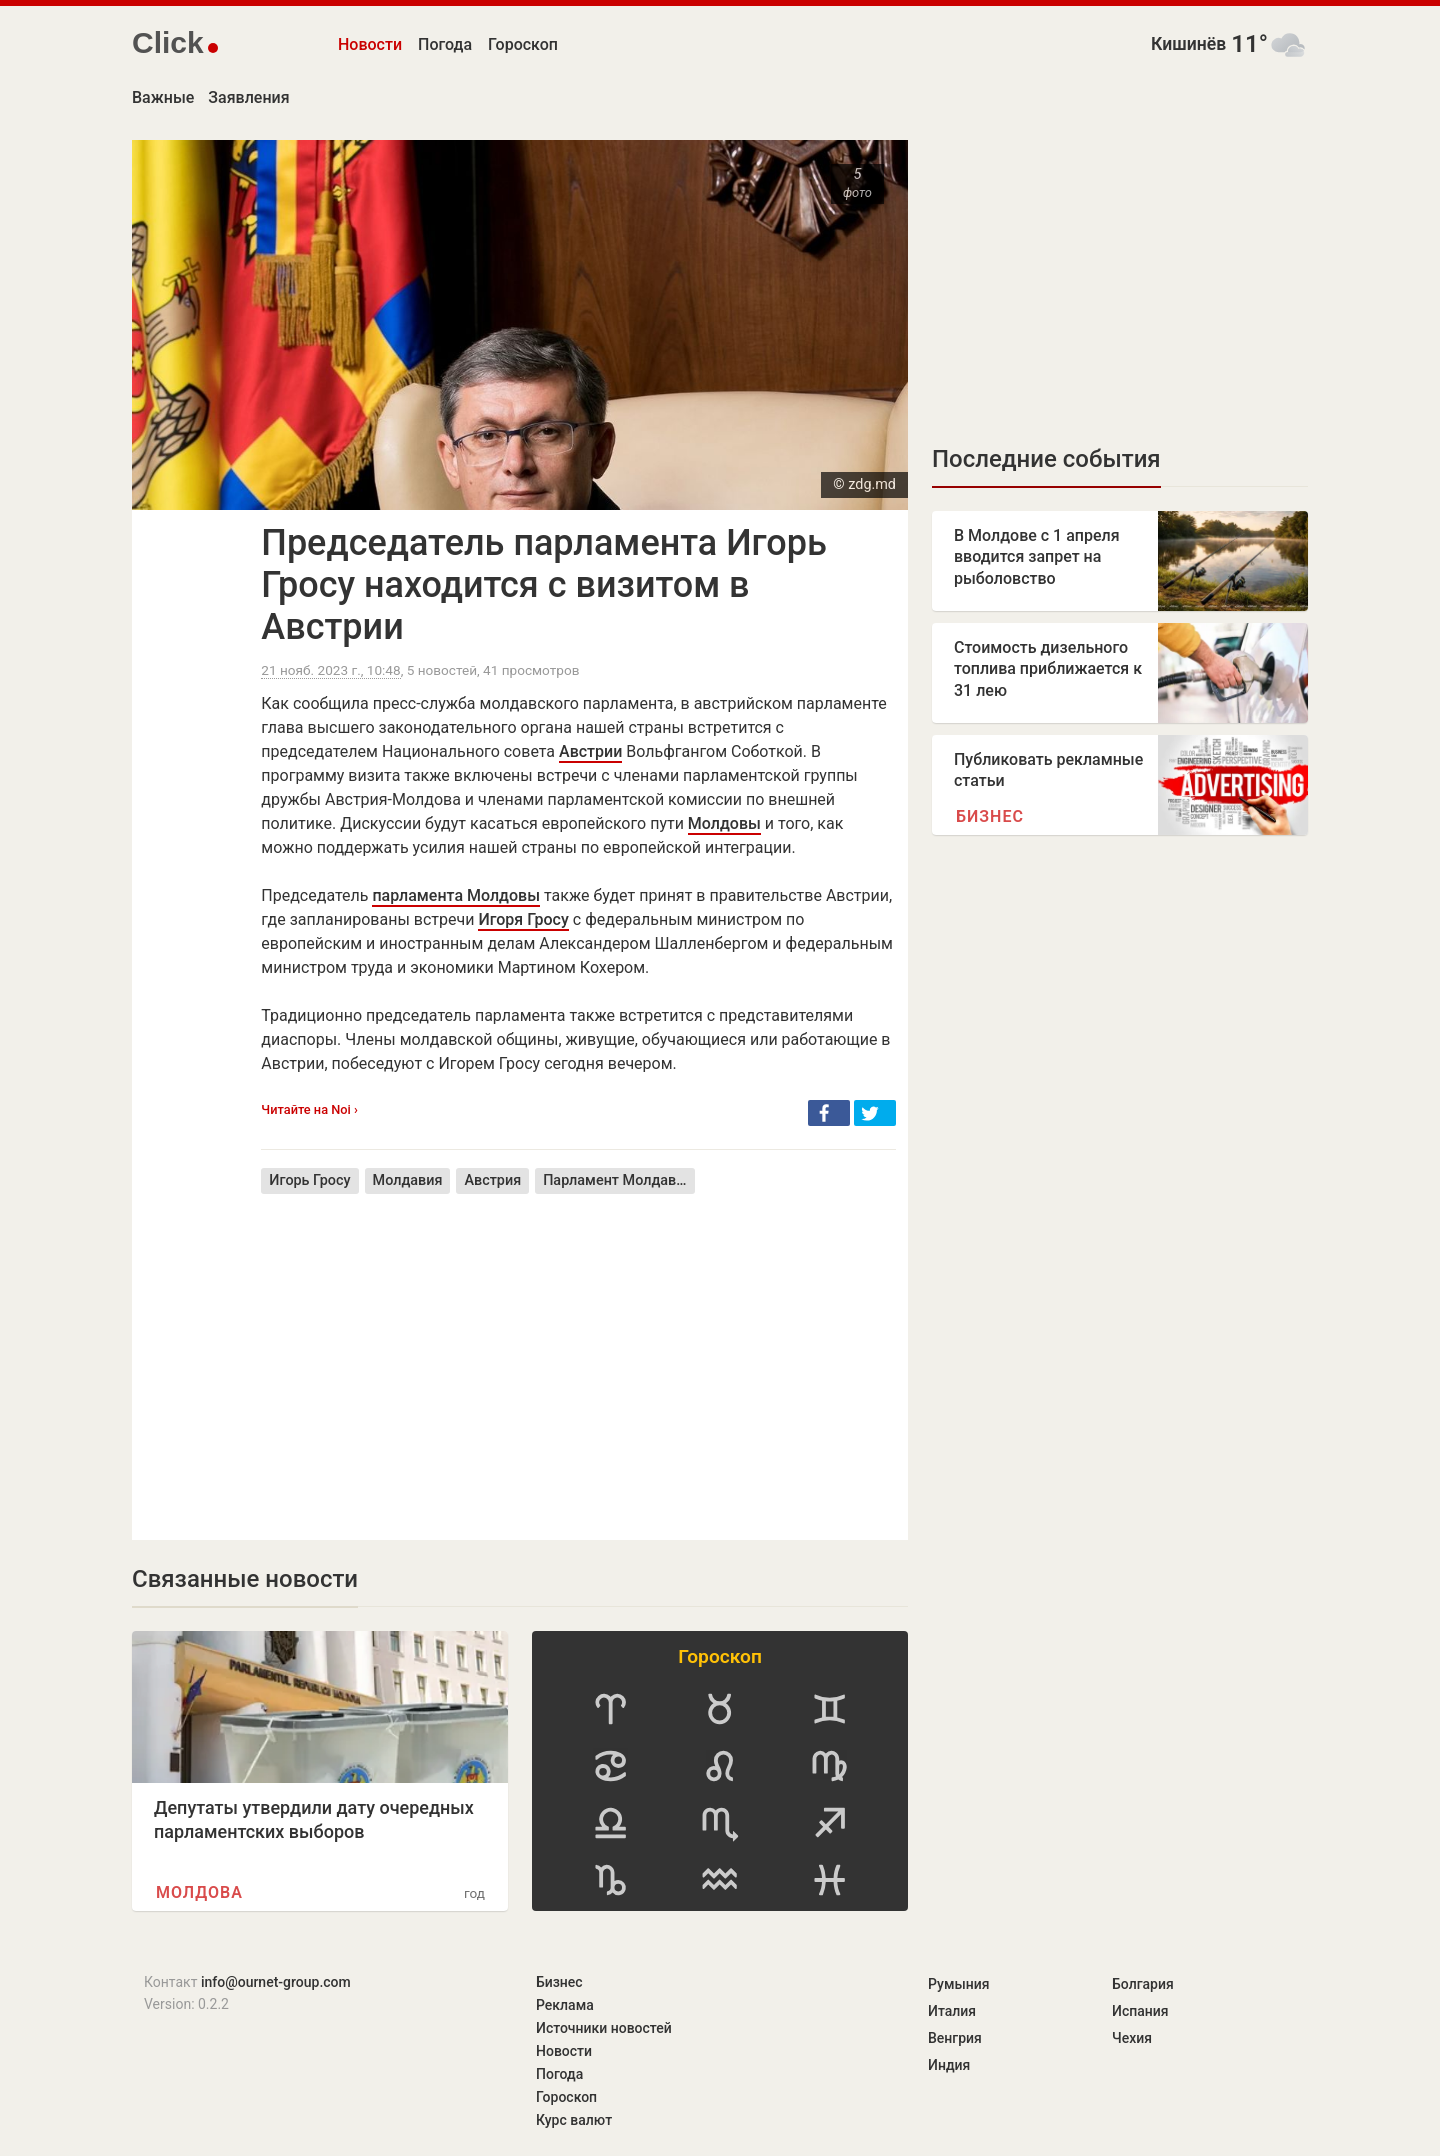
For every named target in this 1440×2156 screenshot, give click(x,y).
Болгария (1143, 1984)
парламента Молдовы (456, 895)
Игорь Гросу (309, 1180)
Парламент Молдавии (618, 1180)
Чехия (1132, 2038)
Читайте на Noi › (309, 1109)
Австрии (590, 751)
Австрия (492, 1180)
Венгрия (955, 2038)
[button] (829, 1113)
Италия (952, 2011)
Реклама (565, 2005)
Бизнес (990, 816)
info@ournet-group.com (276, 1982)
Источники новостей (604, 2028)
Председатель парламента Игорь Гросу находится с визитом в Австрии (543, 585)
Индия (949, 2065)
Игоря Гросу (523, 919)
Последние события (1046, 459)
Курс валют (574, 2120)
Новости (370, 44)
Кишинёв (1188, 44)
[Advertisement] (578, 1352)
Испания (1140, 2011)
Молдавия (408, 1180)
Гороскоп (523, 44)
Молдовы (724, 823)
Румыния (958, 1984)
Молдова (199, 1892)
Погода (445, 44)
